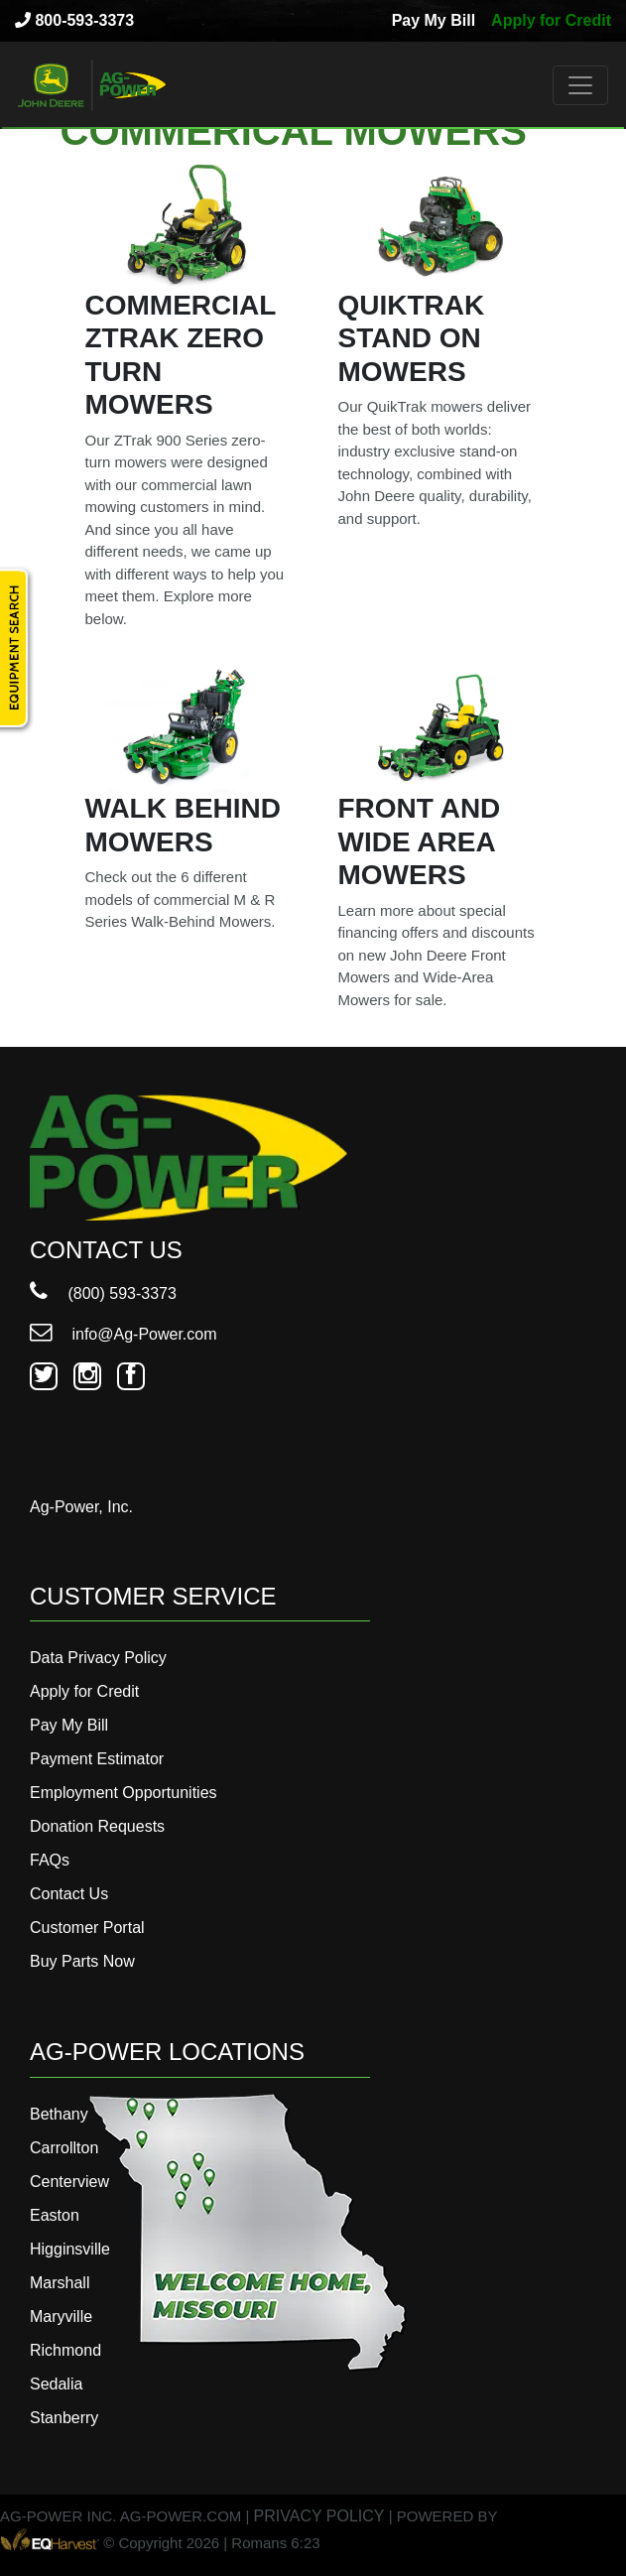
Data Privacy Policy (98, 1657)
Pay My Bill (433, 20)
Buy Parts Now (82, 1961)
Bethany (59, 2114)
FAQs (49, 1860)
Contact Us (69, 1893)
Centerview (69, 2181)
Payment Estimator (97, 1758)
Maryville (61, 2316)
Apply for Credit (551, 20)
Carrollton (64, 2147)
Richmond (65, 2350)
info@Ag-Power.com (123, 1334)
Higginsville (70, 2249)
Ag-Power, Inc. (81, 1506)
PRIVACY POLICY (319, 2516)
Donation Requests (97, 1826)
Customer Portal (87, 1927)
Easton (54, 2215)
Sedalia (56, 2384)
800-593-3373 (74, 20)
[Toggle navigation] (580, 85)
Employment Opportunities (123, 1792)
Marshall (59, 2282)
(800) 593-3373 (103, 1293)
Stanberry (64, 2417)
